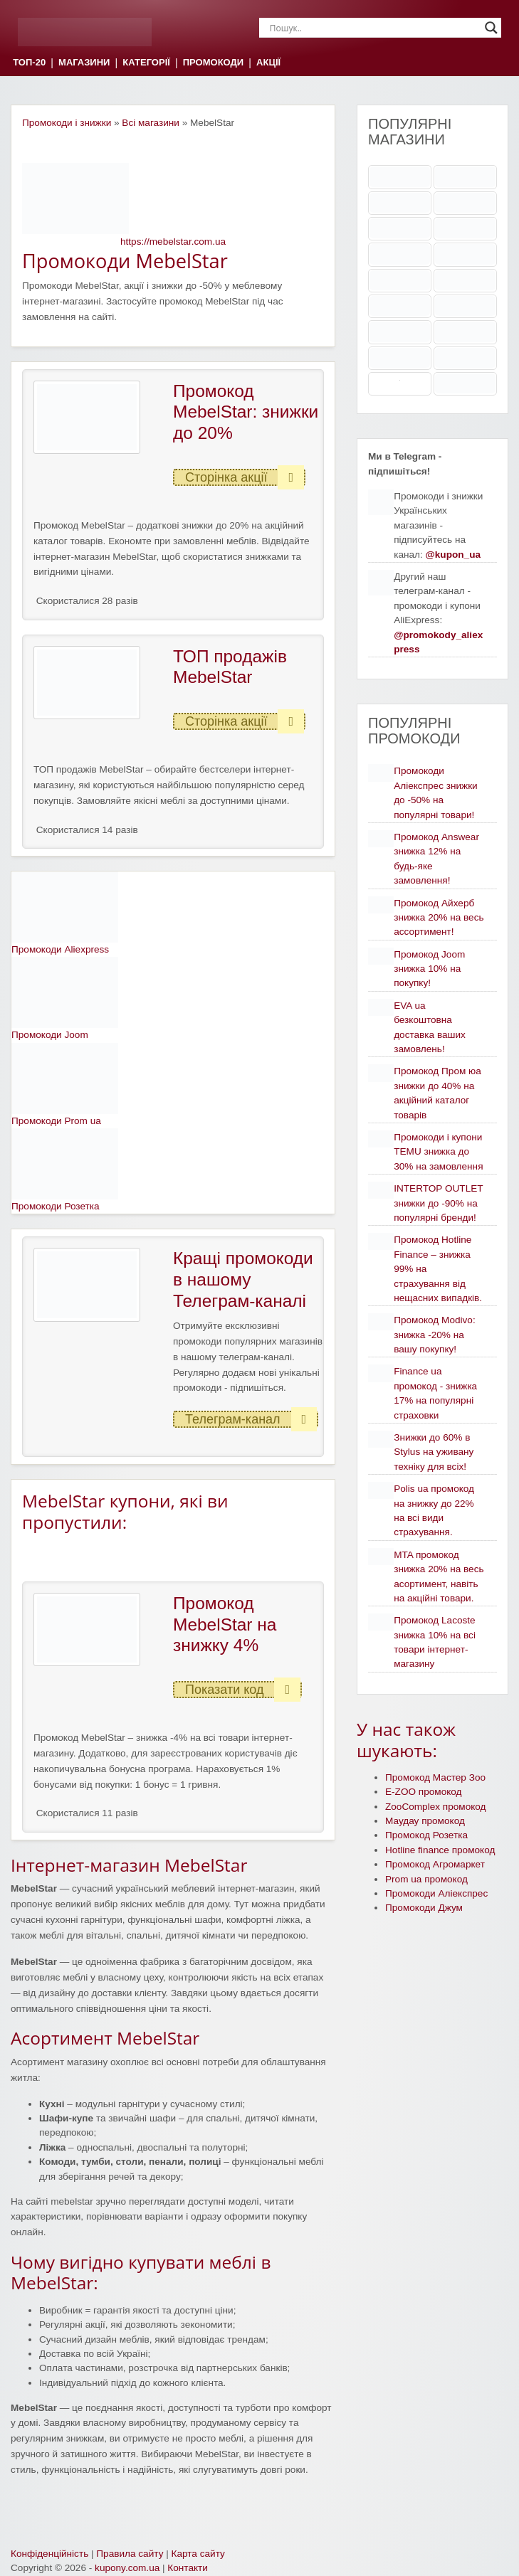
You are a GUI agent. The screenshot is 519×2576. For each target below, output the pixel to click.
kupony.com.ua (127, 2567)
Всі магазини (150, 122)
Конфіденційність (49, 2553)
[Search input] (374, 28)
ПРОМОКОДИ (213, 63)
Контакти (187, 2567)
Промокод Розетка (426, 1835)
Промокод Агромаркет (435, 1864)
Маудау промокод (425, 1821)
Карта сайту (198, 2553)
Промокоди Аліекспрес (436, 1893)
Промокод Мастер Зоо (435, 1777)
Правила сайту (129, 2553)
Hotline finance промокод (440, 1850)
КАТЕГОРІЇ (145, 63)
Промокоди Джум (424, 1907)
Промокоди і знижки (66, 122)
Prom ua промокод (426, 1879)
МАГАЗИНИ (84, 63)
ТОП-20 (29, 63)
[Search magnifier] (491, 28)
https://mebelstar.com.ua (173, 241)
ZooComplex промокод (435, 1806)
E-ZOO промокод (423, 1791)
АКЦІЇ (268, 63)
